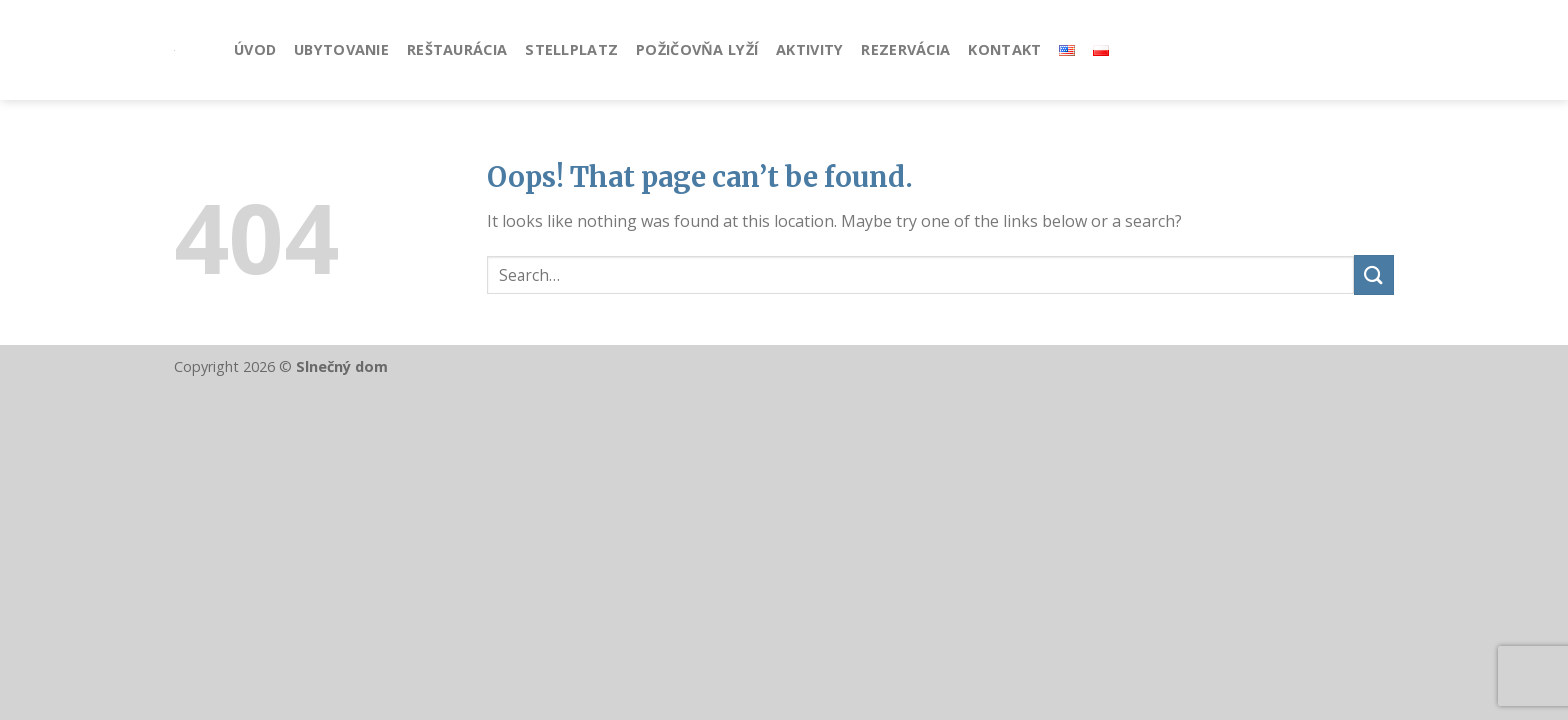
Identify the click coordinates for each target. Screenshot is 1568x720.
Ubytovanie (341, 49)
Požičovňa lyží (697, 49)
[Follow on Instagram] (1381, 50)
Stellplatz (571, 49)
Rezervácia (905, 49)
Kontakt (1004, 49)
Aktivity (809, 49)
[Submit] (1374, 274)
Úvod (255, 49)
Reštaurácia (457, 49)
